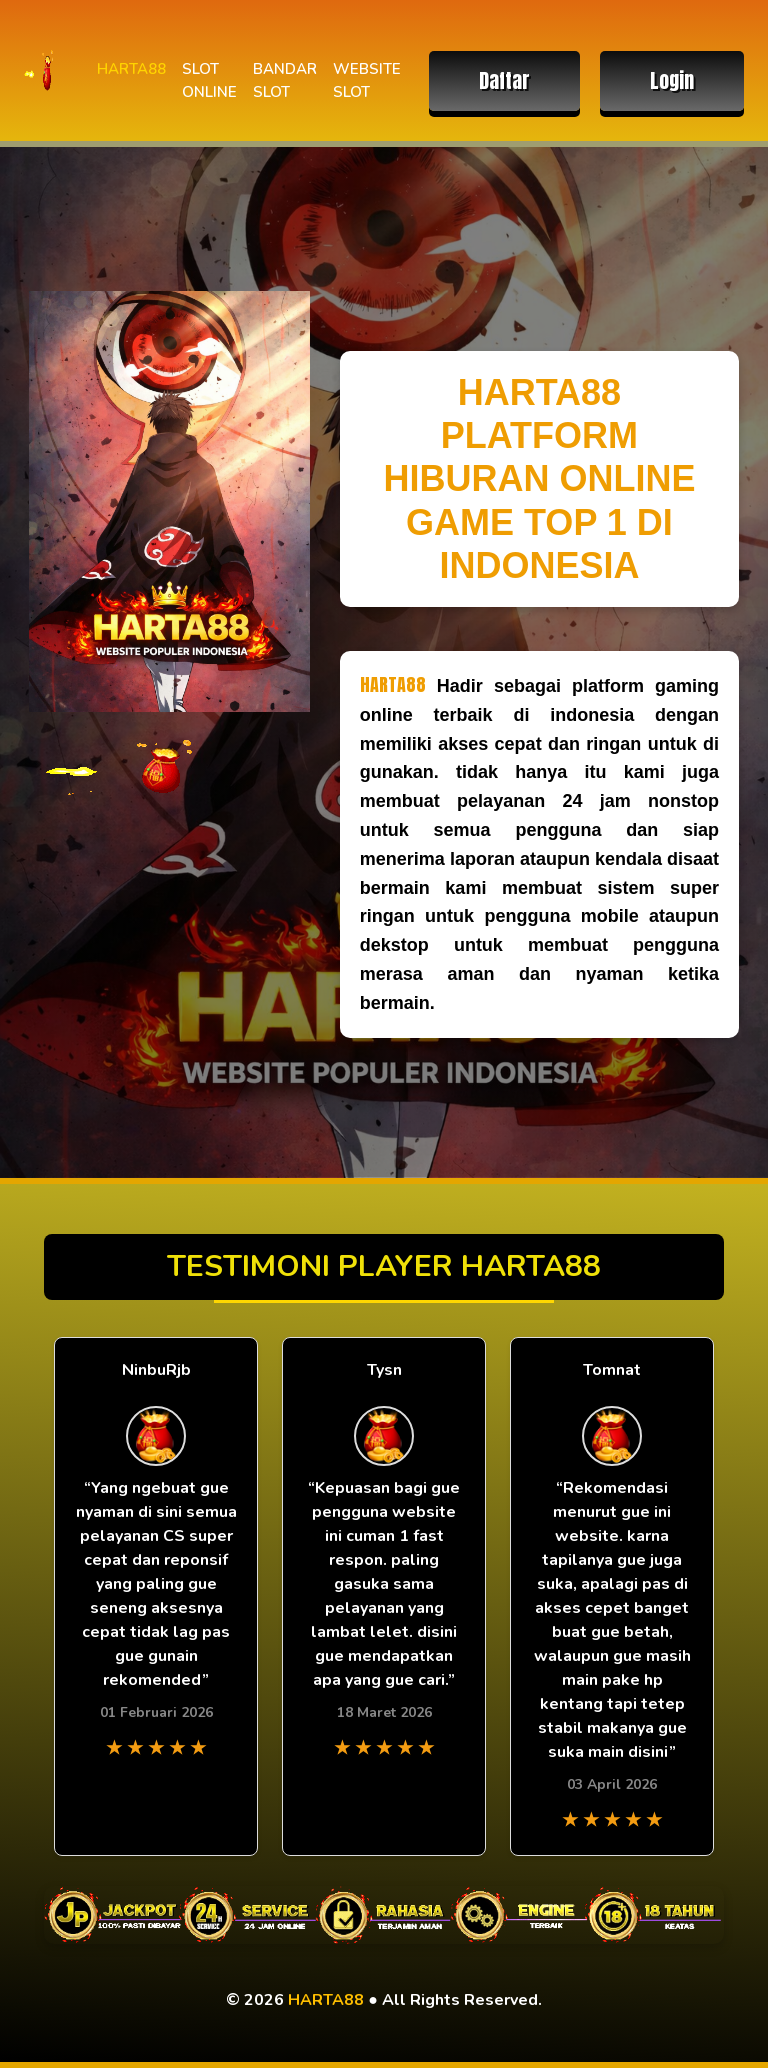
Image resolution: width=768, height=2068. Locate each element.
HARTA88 (131, 69)
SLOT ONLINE (209, 80)
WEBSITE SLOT (367, 80)
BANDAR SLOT (285, 80)
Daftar (504, 80)
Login (672, 80)
